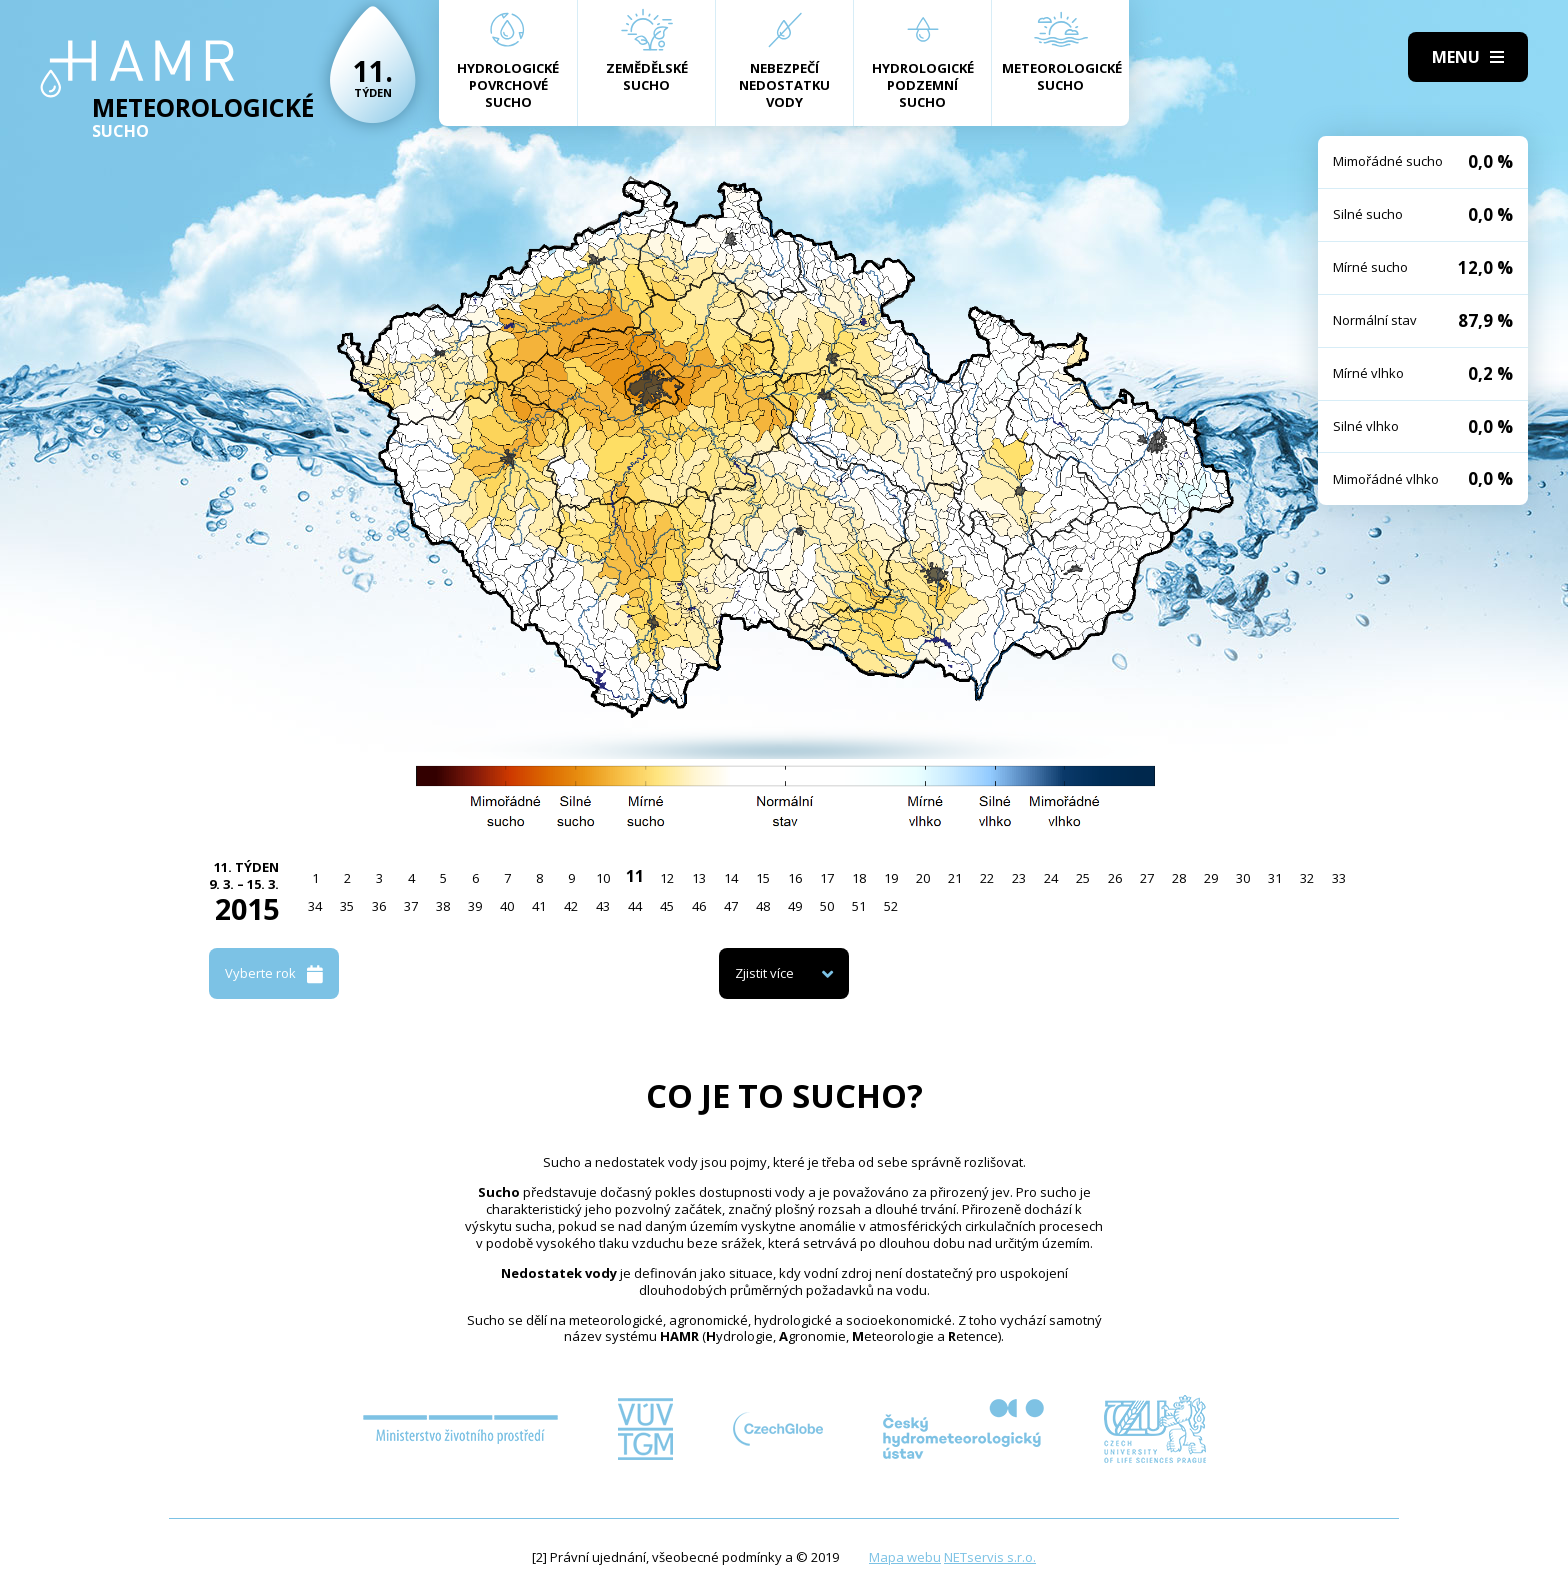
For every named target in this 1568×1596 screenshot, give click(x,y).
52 (891, 906)
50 (827, 906)
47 (731, 906)
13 (699, 878)
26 (1115, 878)
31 (1275, 878)
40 (507, 906)
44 (635, 906)
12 (667, 878)
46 (699, 906)
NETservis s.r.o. (990, 1557)
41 (539, 906)
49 (795, 906)
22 (987, 878)
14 (731, 878)
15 (763, 878)
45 (667, 906)
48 (763, 906)
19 (891, 878)
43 (603, 906)
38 (443, 906)
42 (571, 906)
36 (379, 906)
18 (859, 878)
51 (859, 906)
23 (1019, 878)
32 (1307, 878)
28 (1179, 878)
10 (603, 878)
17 (827, 878)
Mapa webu (905, 1557)
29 (1211, 878)
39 (475, 906)
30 (1243, 878)
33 (1339, 878)
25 (1083, 878)
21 (955, 878)
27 (1147, 878)
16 (795, 878)
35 (347, 906)
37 (411, 906)
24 (1051, 878)
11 (635, 876)
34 (315, 906)
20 (923, 878)
